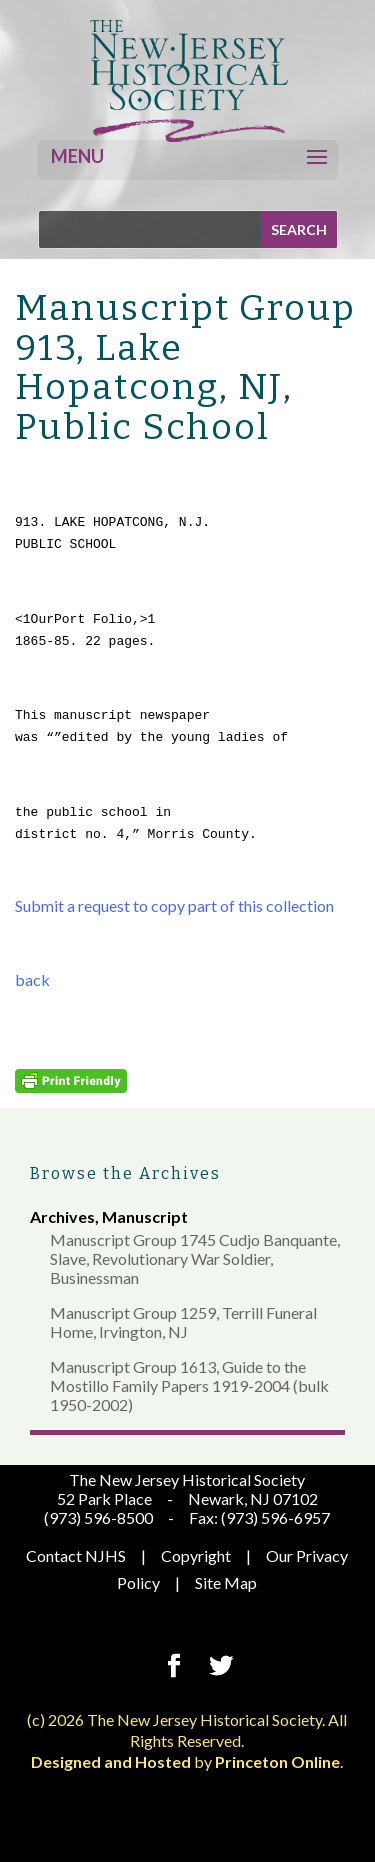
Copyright (196, 1555)
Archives (62, 1216)
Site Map (226, 1582)
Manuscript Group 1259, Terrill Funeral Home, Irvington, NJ (183, 1322)
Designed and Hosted (111, 1761)
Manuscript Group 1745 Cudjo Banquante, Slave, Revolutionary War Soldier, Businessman (195, 1258)
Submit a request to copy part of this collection (174, 905)
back (32, 979)
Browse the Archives (125, 1173)
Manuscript (145, 1216)
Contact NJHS (76, 1555)
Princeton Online (277, 1761)
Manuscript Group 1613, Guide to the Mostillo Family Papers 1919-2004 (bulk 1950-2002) (189, 1385)
